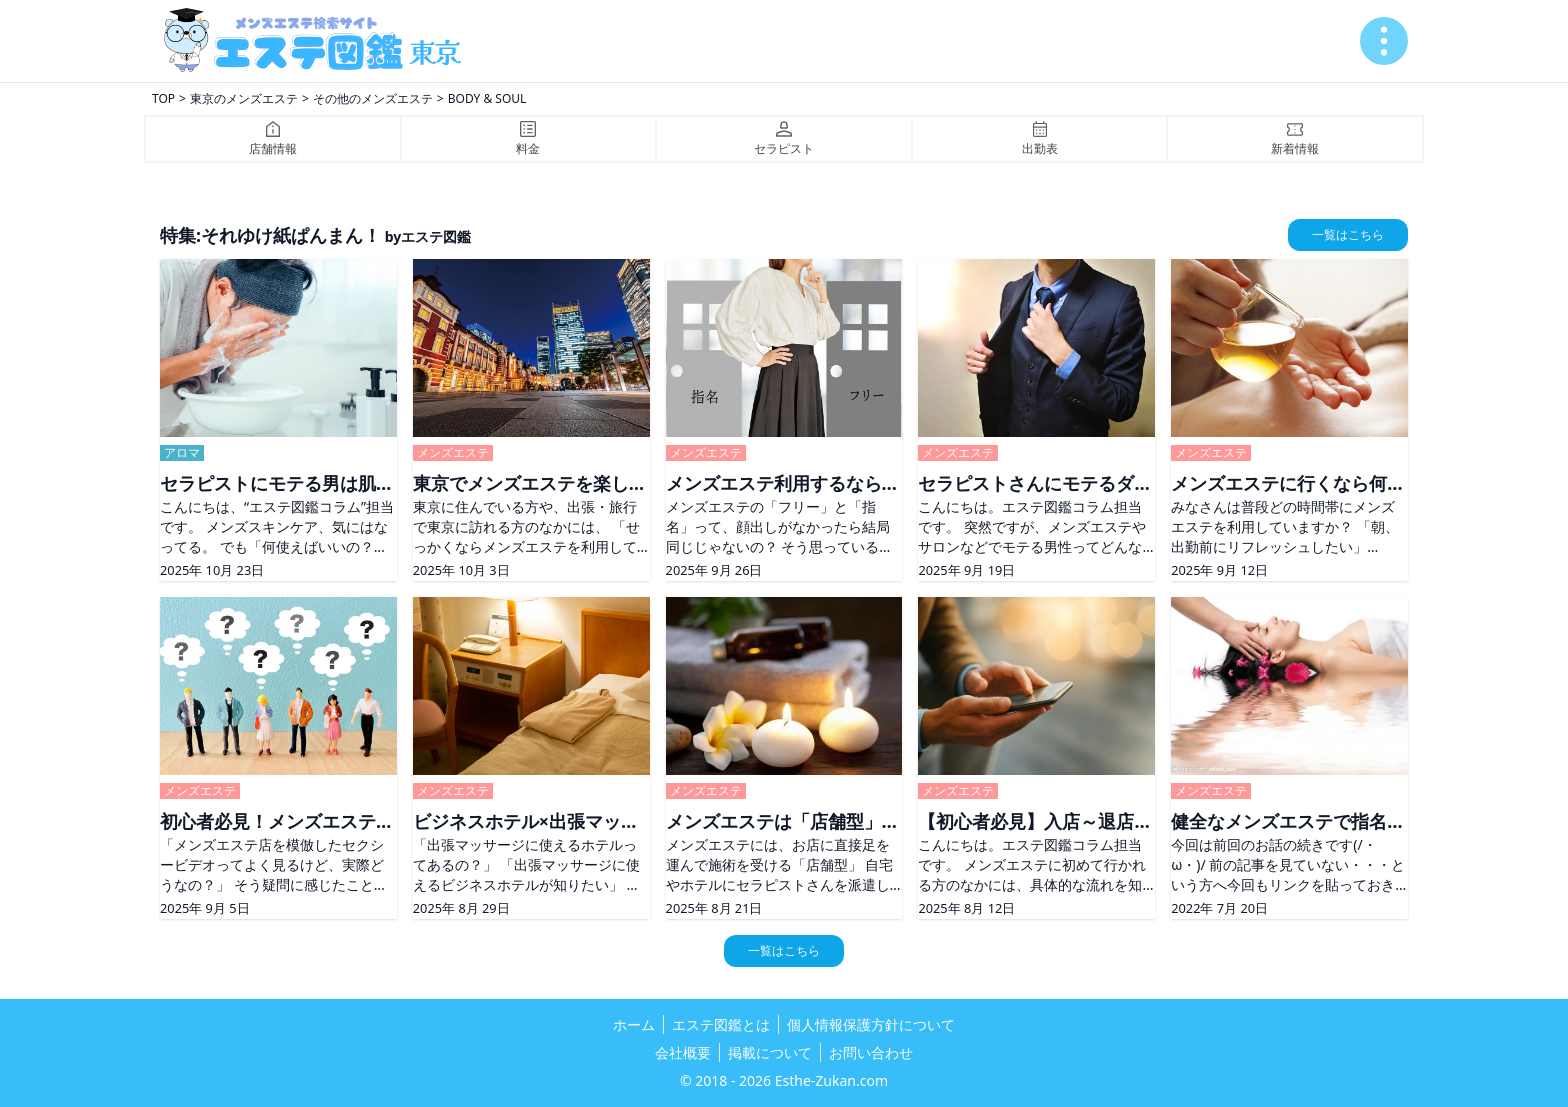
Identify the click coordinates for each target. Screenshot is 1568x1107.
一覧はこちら (1348, 234)
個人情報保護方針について (871, 1024)
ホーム (634, 1024)
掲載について (770, 1052)
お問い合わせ (871, 1052)
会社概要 (683, 1052)
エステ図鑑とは (721, 1024)
